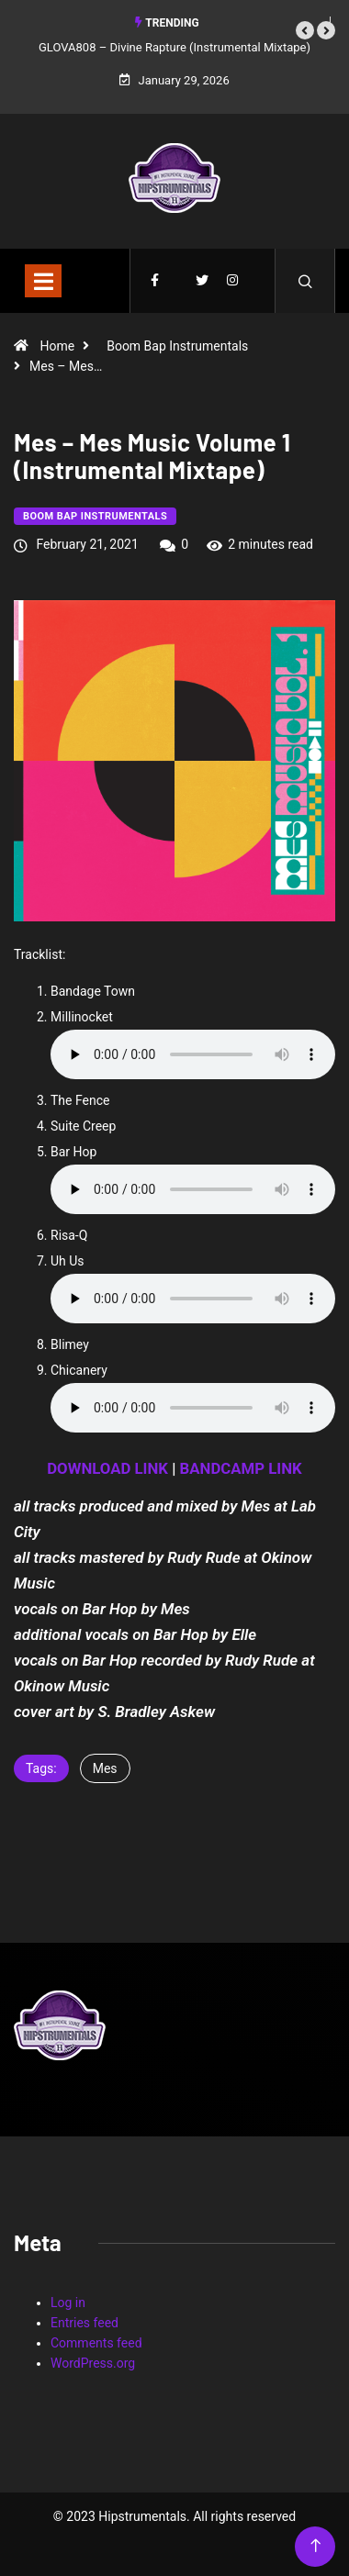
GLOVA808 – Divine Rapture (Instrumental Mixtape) (174, 47)
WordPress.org (93, 2363)
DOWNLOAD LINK (107, 1468)
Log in (68, 2302)
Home (56, 346)
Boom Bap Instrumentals (177, 346)
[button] (305, 30)
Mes (105, 1768)
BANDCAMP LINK (241, 1468)
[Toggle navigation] (43, 281)
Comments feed (96, 2343)
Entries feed (84, 2322)
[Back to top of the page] (315, 2546)
